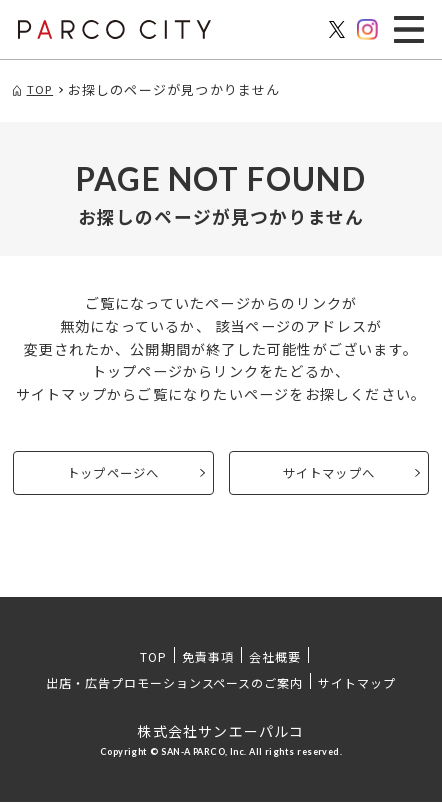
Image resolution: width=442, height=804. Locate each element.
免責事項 (208, 658)
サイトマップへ (329, 474)
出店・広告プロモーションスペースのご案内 (174, 684)
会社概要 (275, 658)
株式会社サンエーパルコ (220, 733)
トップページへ (113, 474)
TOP (153, 658)
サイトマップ (357, 684)
